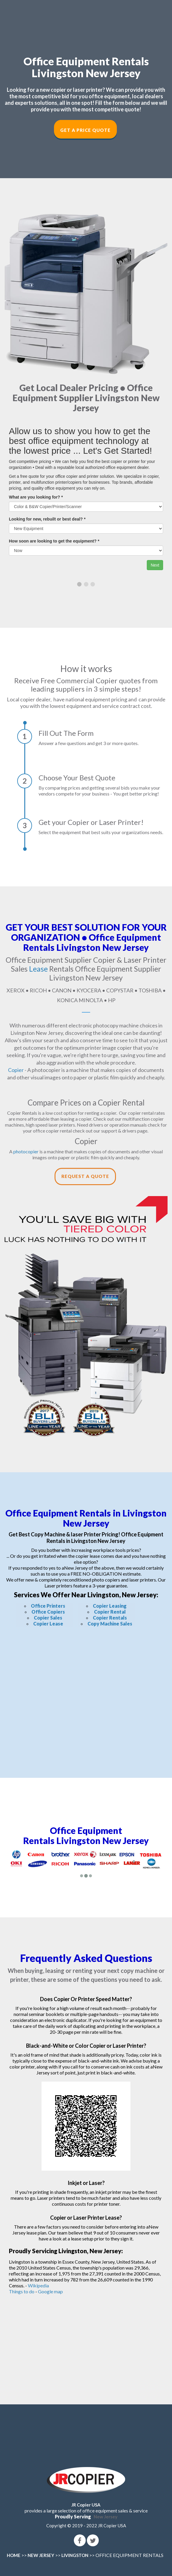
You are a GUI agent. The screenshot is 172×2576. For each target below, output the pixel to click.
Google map (50, 2291)
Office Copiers (48, 1611)
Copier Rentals (110, 1617)
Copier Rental (110, 1611)
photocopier (26, 1151)
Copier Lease (48, 1623)
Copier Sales (48, 1617)
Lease (38, 968)
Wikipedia (38, 2285)
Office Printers (48, 1606)
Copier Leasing (110, 1606)
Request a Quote (85, 1176)
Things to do (21, 2291)
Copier (16, 1070)
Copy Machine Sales (109, 1623)
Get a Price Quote (85, 130)
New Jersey (105, 2516)
